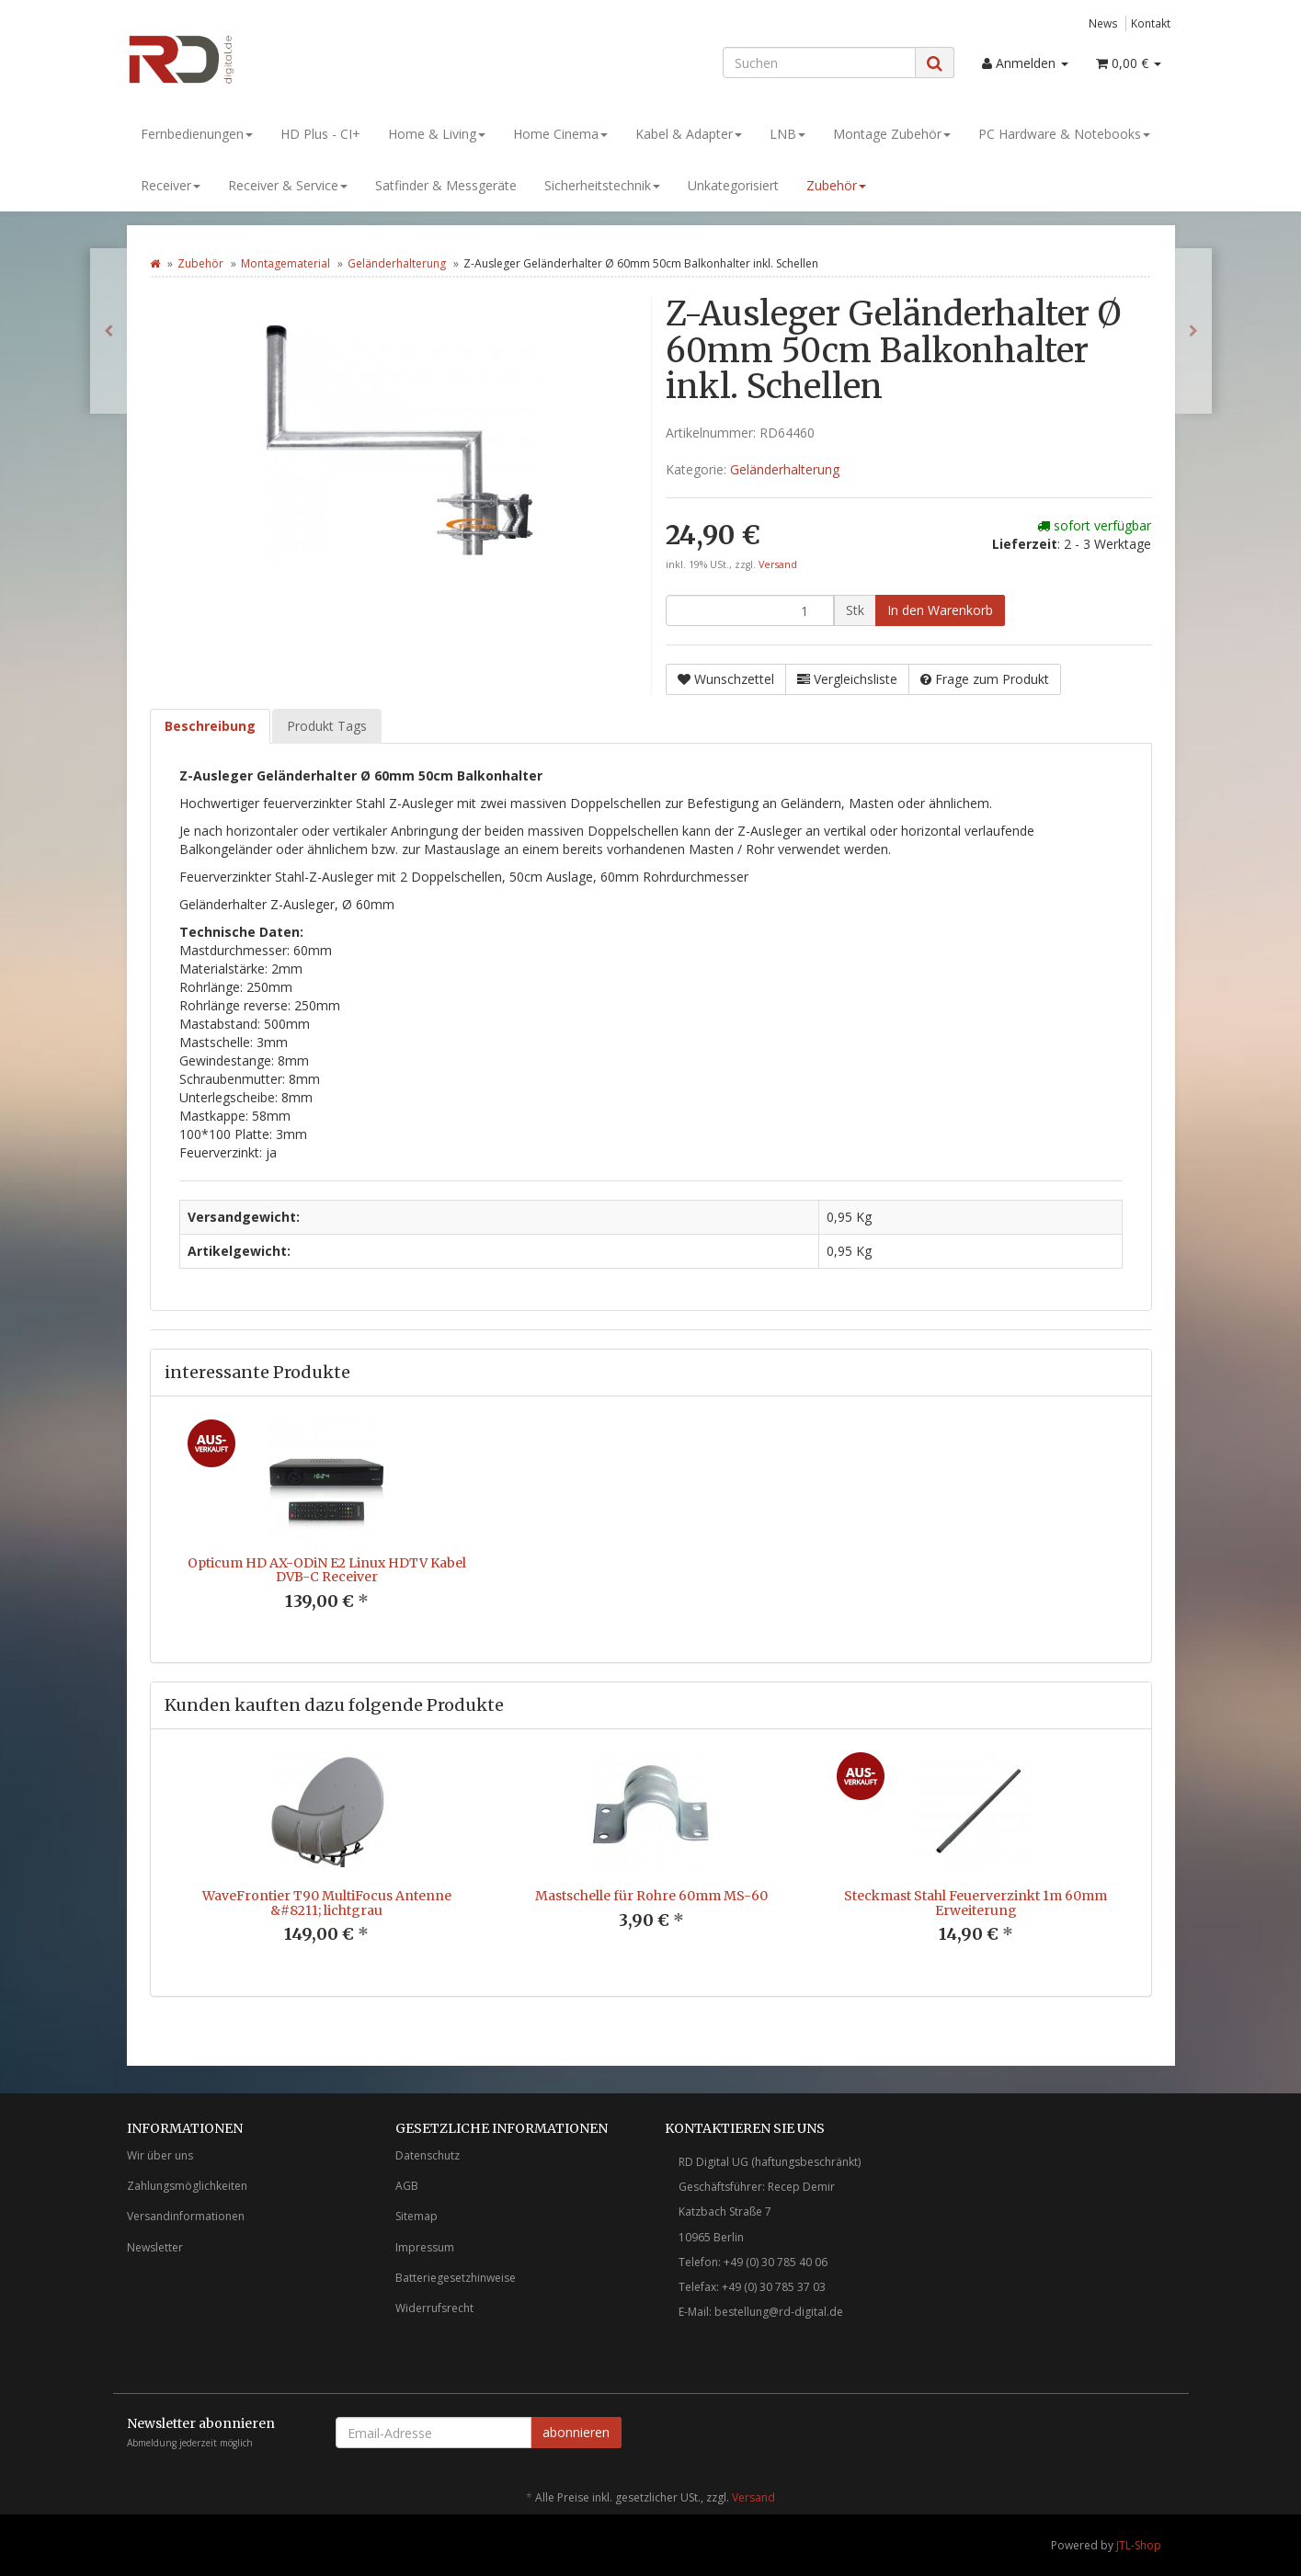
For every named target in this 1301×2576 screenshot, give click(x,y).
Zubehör (836, 185)
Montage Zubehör (892, 133)
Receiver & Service (288, 185)
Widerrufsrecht (434, 2308)
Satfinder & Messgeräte (446, 185)
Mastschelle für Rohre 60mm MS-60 (651, 1895)
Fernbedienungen (197, 133)
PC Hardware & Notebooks (1064, 133)
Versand (778, 564)
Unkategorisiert (733, 185)
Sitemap (416, 2216)
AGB (406, 2186)
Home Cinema (560, 133)
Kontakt (1150, 23)
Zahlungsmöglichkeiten (187, 2186)
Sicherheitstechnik (602, 185)
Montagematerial (285, 263)
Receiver (170, 185)
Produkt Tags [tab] (327, 726)
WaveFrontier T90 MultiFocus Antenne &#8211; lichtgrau (326, 1902)
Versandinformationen (186, 2216)
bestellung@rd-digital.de (778, 2312)
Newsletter (155, 2247)
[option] (327, 1529)
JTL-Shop (1138, 2545)
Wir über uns (160, 2155)
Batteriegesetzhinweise (455, 2277)
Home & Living (436, 133)
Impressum (424, 2247)
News (1103, 23)
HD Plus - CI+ (320, 133)
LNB (787, 133)
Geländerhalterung (397, 263)
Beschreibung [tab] (210, 726)
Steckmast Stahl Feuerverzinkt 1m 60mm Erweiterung (975, 1902)
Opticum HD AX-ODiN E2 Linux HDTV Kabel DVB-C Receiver (327, 1570)
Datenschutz (427, 2155)
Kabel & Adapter (688, 133)
